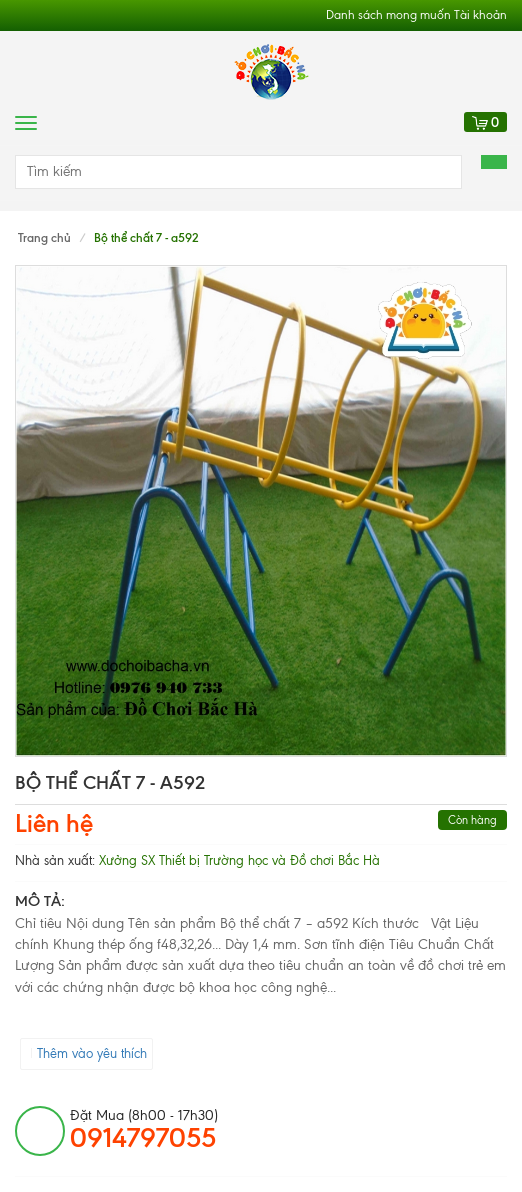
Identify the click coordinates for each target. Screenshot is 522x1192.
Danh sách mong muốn (388, 15)
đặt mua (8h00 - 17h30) (144, 1130)
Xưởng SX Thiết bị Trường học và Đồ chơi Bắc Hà (239, 860)
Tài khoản (480, 15)
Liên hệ (54, 823)
